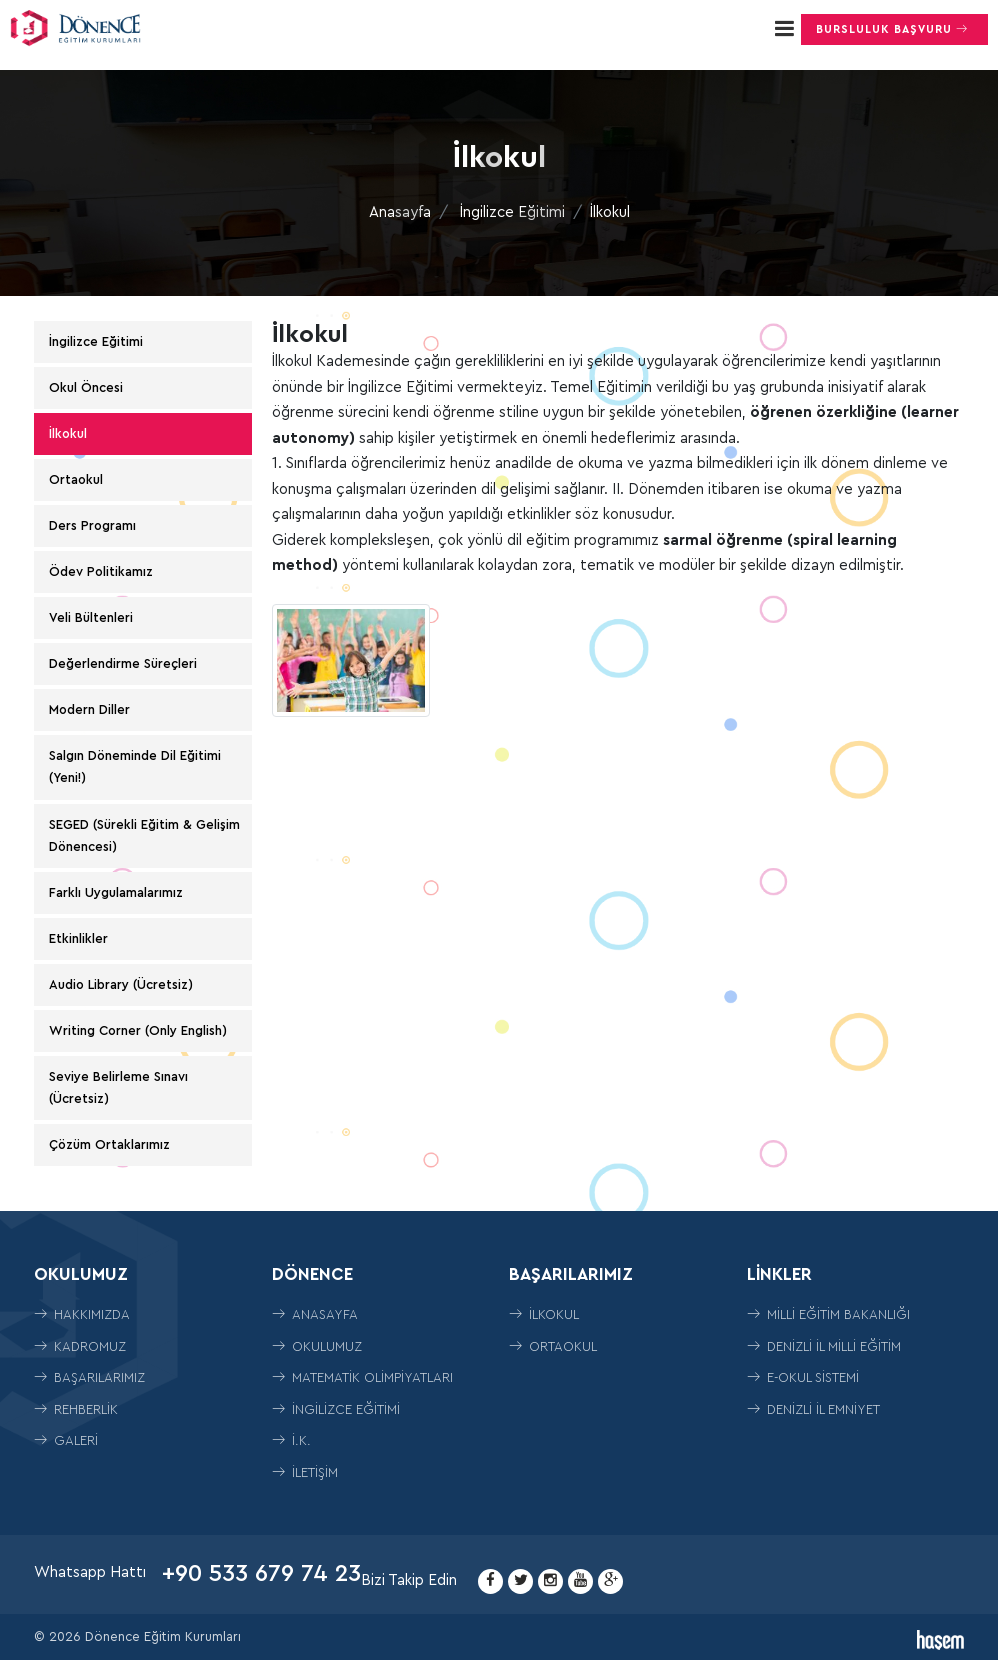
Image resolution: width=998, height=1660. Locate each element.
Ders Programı (92, 525)
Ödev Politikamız (101, 571)
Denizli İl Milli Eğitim (824, 1346)
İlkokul (68, 433)
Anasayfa (400, 212)
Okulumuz (317, 1346)
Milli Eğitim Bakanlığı (828, 1314)
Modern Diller (89, 709)
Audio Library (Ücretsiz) (121, 984)
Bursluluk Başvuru (894, 29)
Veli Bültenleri (91, 617)
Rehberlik (76, 1409)
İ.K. (291, 1440)
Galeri (66, 1440)
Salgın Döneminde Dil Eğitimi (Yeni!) (135, 766)
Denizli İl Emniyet (813, 1409)
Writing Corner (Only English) (138, 1030)
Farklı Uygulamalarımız (116, 892)
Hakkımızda (82, 1314)
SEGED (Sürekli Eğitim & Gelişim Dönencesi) (144, 835)
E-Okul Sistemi (803, 1377)
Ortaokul (76, 479)
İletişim (305, 1472)
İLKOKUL (544, 1314)
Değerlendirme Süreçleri (123, 663)
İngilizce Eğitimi (512, 212)
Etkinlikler (78, 938)
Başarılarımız (89, 1377)
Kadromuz (80, 1346)
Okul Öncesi (86, 387)
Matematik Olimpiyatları (362, 1377)
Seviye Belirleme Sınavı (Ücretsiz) (118, 1087)
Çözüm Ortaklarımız (109, 1144)
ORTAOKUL (553, 1346)
